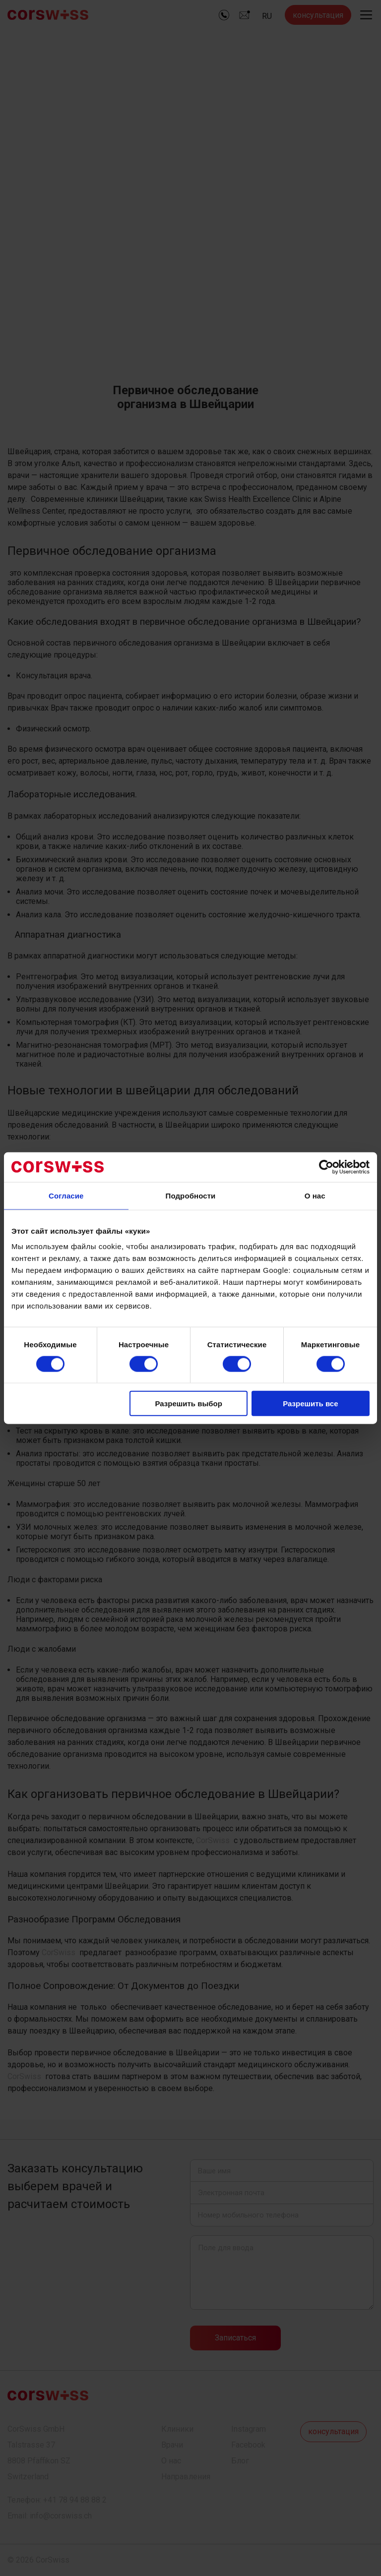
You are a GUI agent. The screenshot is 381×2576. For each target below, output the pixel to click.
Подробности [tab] (191, 1195)
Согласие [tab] (66, 1195)
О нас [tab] (315, 1195)
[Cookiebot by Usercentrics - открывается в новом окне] (326, 1166)
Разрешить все (310, 1403)
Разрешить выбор (188, 1403)
